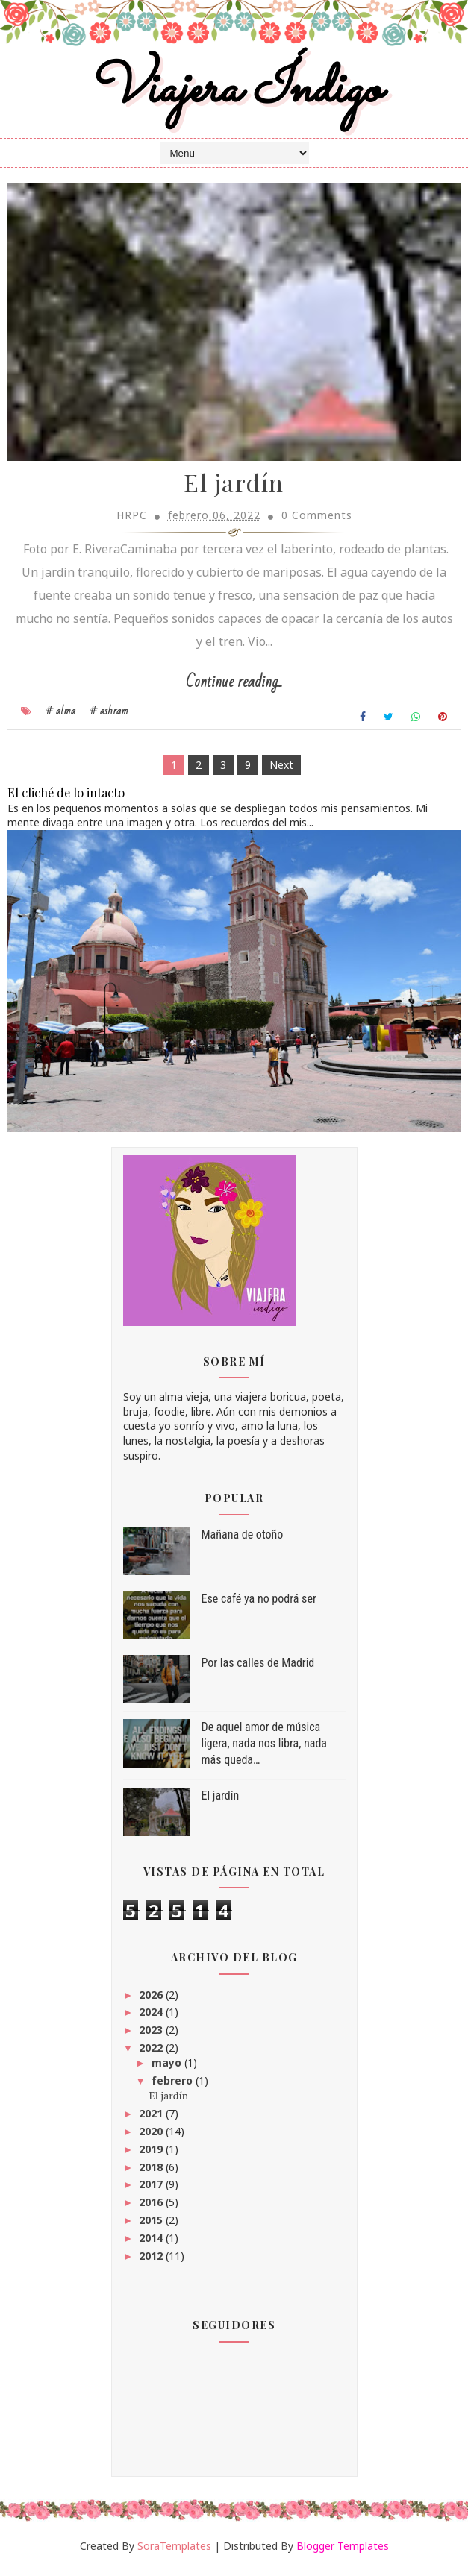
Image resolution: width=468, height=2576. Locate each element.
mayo (166, 2068)
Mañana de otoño (243, 1540)
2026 (151, 2000)
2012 (151, 2261)
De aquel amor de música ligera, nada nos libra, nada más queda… (265, 1750)
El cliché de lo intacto (66, 798)
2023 (151, 2036)
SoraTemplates (174, 2552)
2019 (151, 2155)
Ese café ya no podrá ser (259, 1605)
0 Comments (316, 521)
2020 (151, 2137)
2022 (151, 2053)
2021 (151, 2119)
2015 (151, 2226)
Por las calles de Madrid (258, 1669)
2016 (151, 2208)
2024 (151, 2018)
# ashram (109, 716)
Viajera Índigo (234, 92)
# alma (60, 716)
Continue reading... (234, 687)
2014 (151, 2244)
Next (281, 771)
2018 (151, 2172)
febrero (172, 2086)
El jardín (234, 489)
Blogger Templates (342, 2552)
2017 (151, 2190)
